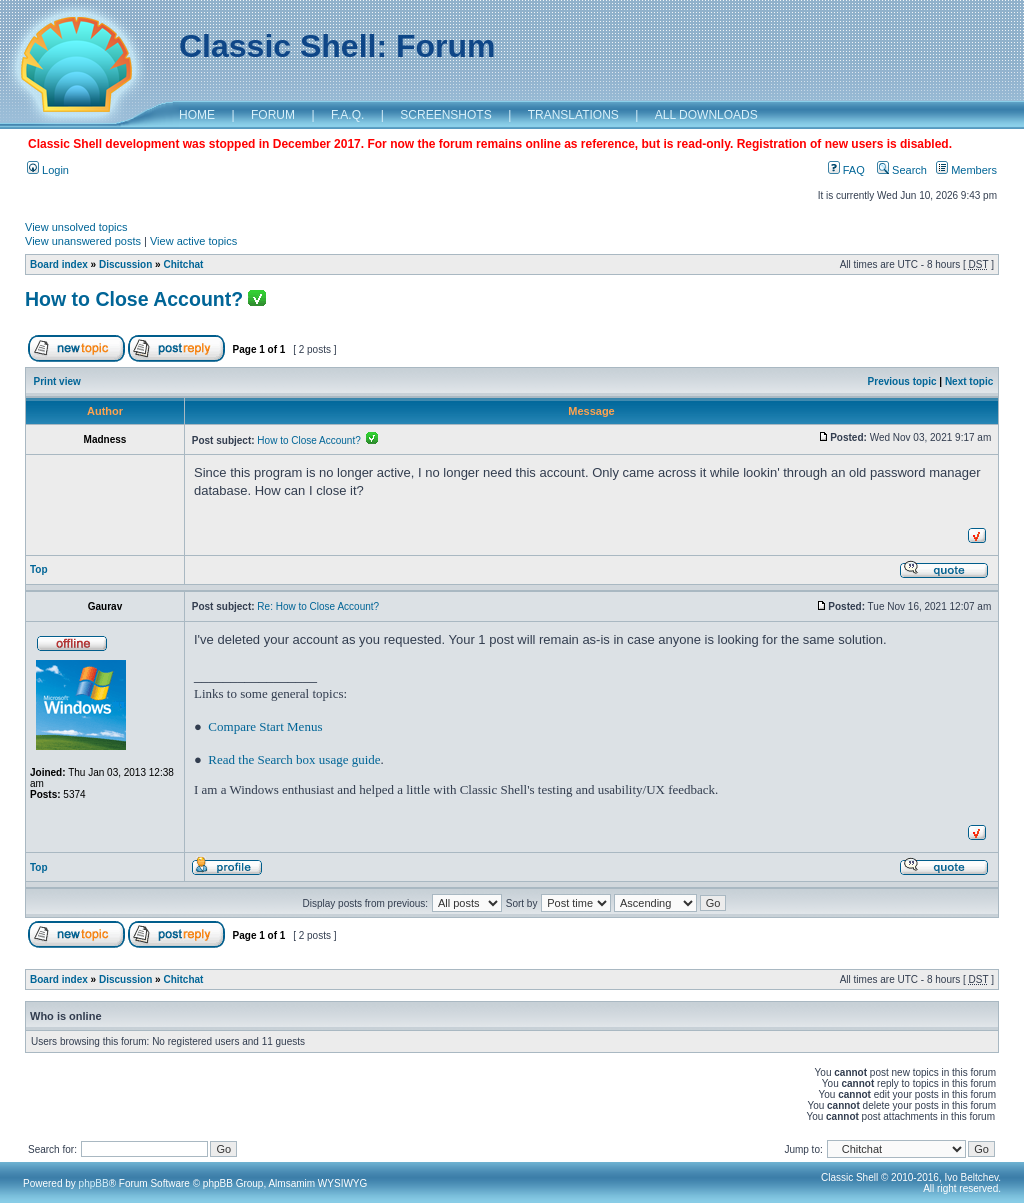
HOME (197, 115)
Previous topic (902, 381)
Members (966, 170)
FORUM (273, 115)
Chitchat (183, 264)
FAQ (846, 170)
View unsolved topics (76, 227)
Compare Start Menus (265, 726)
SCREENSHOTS (445, 115)
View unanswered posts (83, 241)
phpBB (94, 1183)
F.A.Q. (347, 115)
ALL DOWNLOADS (706, 115)
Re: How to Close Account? (318, 606)
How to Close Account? (134, 299)
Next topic (969, 381)
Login (48, 170)
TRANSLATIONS (573, 115)
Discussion (125, 264)
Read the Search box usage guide (294, 759)
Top (39, 569)
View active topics (193, 241)
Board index (59, 264)
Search (902, 170)
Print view (57, 381)
